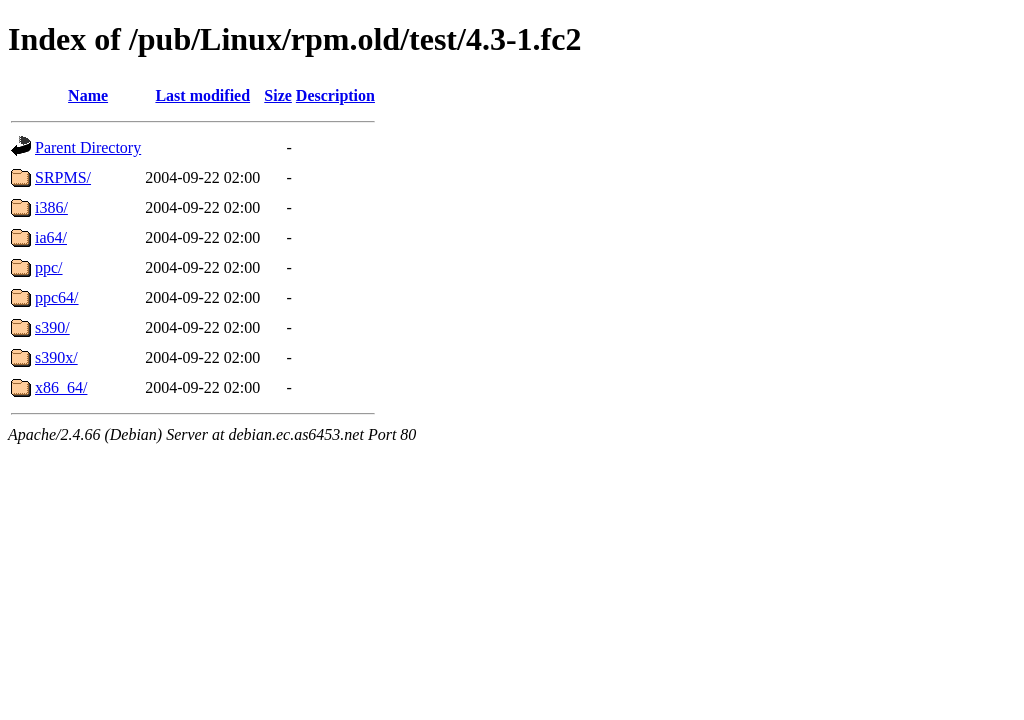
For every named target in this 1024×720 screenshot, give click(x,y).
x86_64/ (61, 387)
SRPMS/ (63, 177)
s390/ (52, 327)
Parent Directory (88, 147)
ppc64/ (57, 297)
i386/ (51, 207)
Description (335, 95)
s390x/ (56, 357)
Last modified (202, 95)
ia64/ (51, 237)
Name (88, 95)
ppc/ (49, 267)
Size (278, 95)
